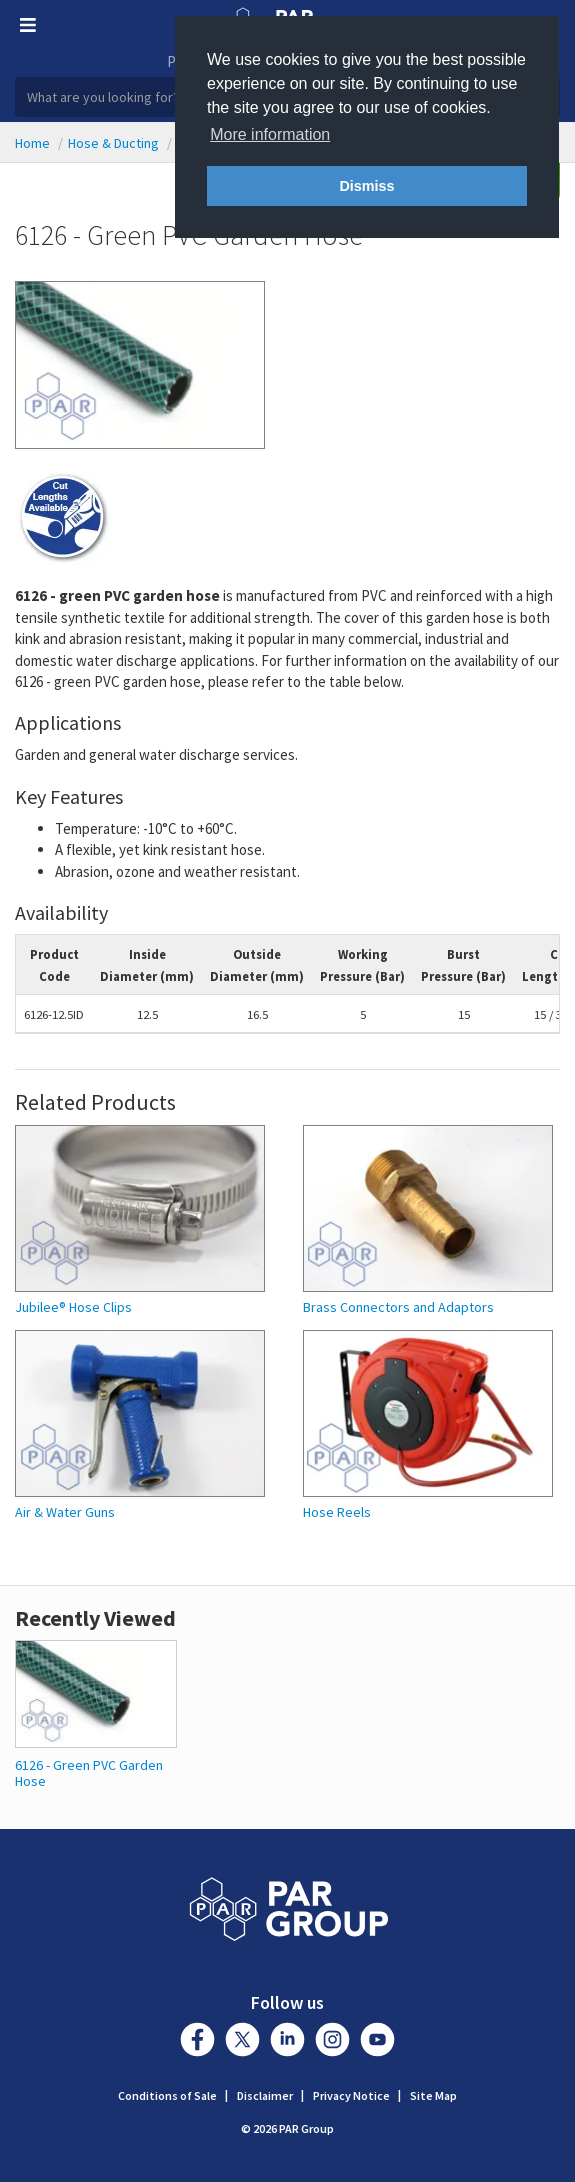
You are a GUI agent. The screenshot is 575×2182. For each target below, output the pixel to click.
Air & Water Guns (65, 1512)
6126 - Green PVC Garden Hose (89, 1772)
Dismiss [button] (366, 186)
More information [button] (270, 134)
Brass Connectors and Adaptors (398, 1307)
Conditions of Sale (167, 2095)
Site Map (433, 2095)
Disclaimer (265, 2095)
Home (32, 143)
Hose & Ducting (113, 143)
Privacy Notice (351, 2095)
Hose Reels (337, 1512)
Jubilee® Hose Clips (73, 1307)
